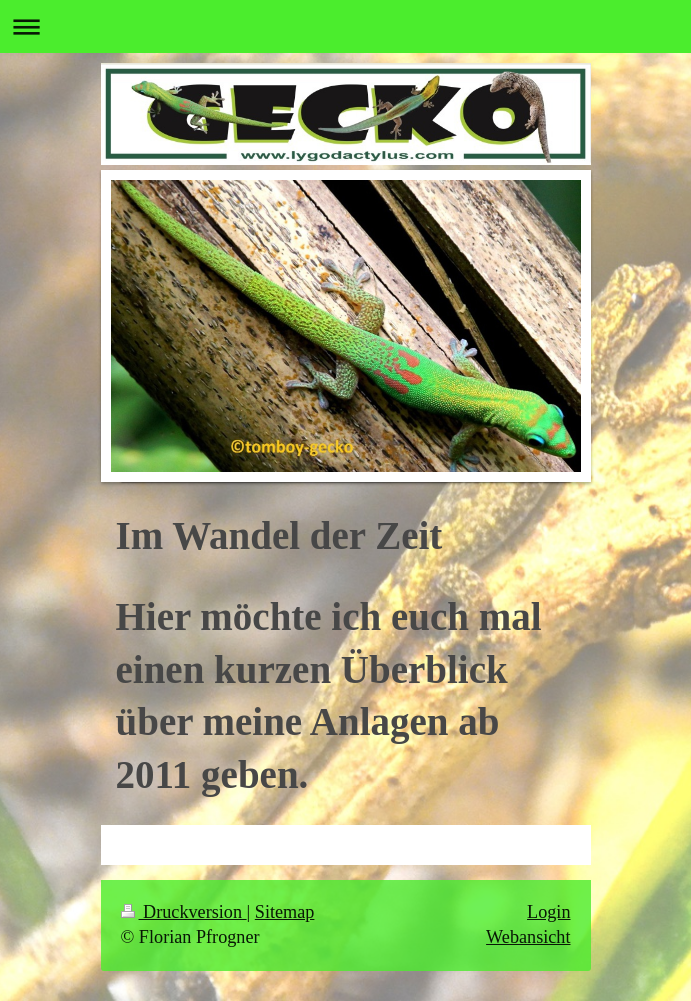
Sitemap (285, 912)
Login (548, 912)
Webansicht (528, 937)
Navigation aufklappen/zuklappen (345, 26)
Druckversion (184, 912)
